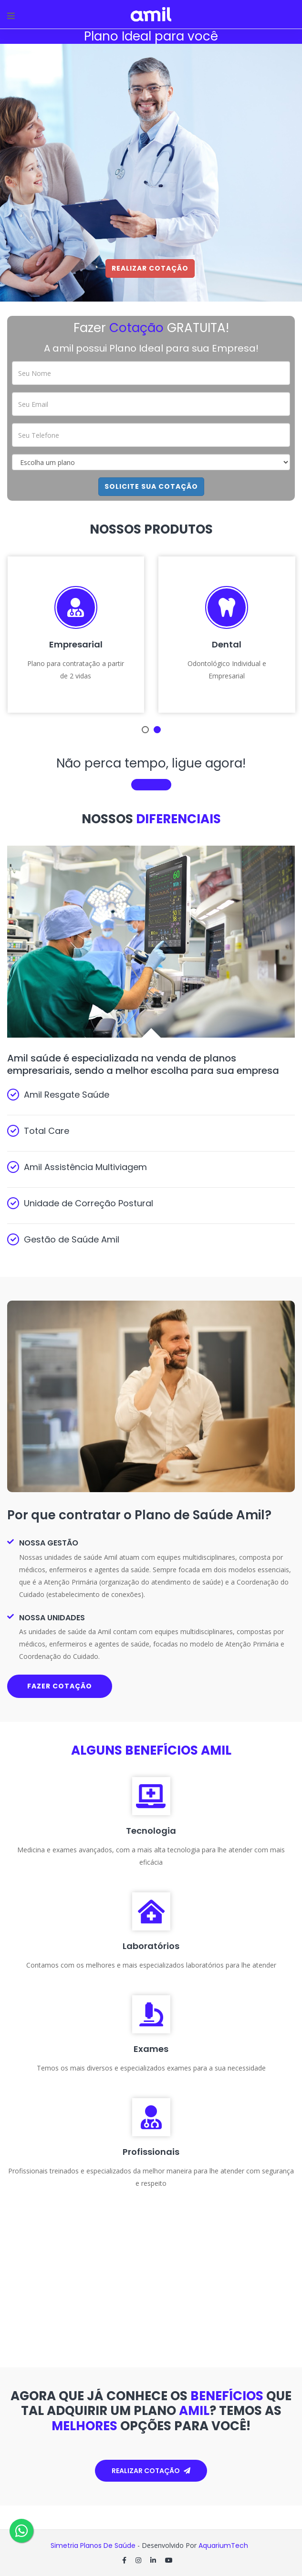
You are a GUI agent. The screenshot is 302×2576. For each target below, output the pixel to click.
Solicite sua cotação (151, 486)
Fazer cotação (59, 1686)
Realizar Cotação (150, 268)
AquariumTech (224, 2545)
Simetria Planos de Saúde (93, 2545)
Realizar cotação (151, 2470)
